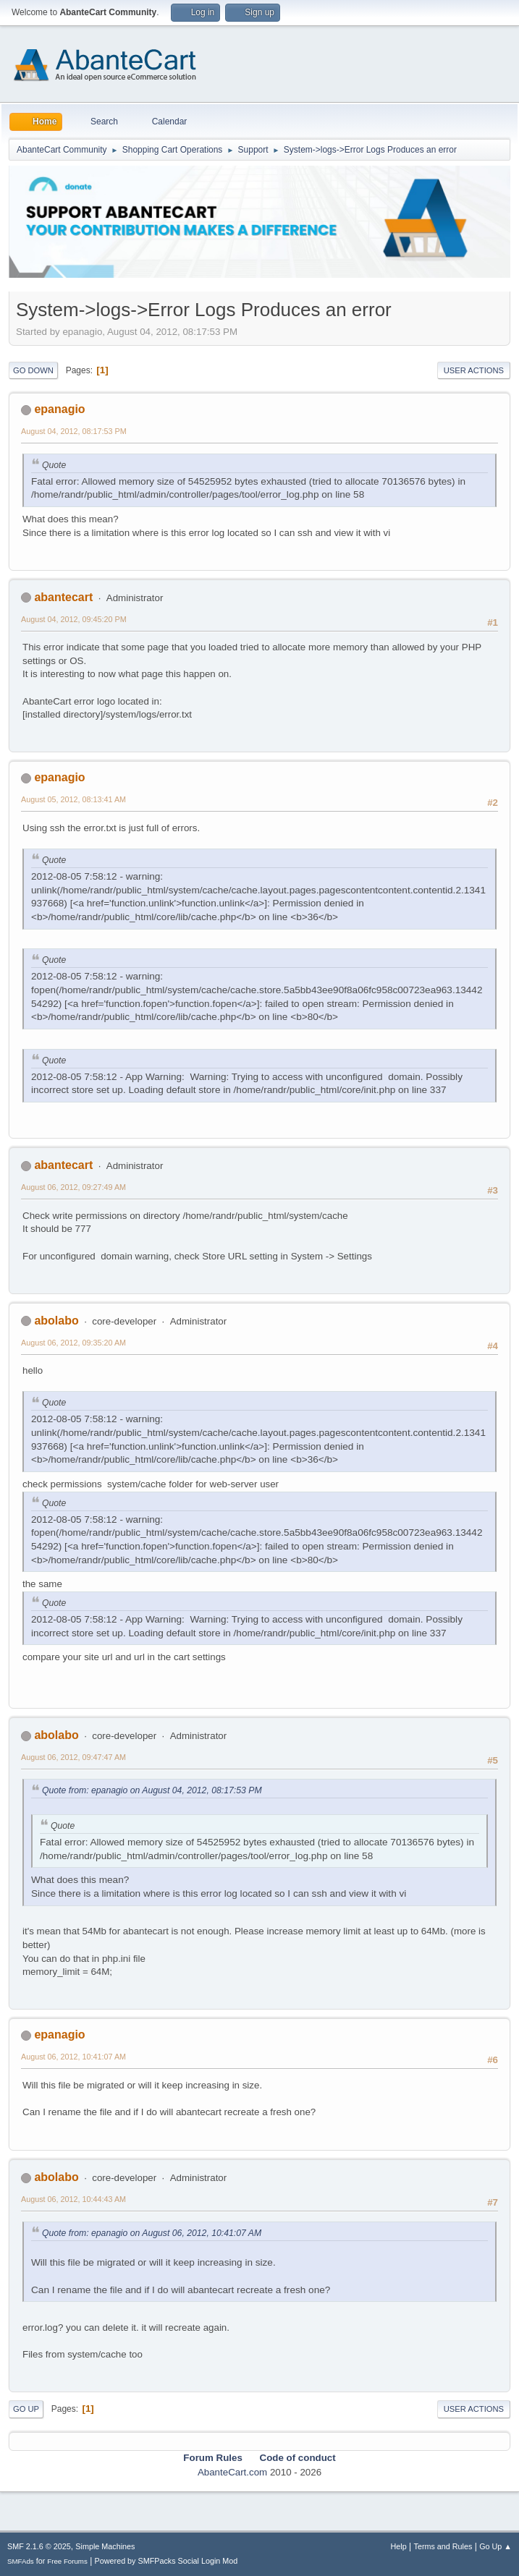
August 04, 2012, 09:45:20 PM (74, 619)
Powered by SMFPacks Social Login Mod (166, 2560)
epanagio (59, 409)
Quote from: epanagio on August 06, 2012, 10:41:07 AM (151, 2233)
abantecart (63, 597)
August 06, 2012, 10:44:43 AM (73, 2199)
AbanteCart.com (232, 2472)
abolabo (56, 1320)
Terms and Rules (443, 2546)
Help (399, 2546)
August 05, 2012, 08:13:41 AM (73, 799)
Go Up (26, 2409)
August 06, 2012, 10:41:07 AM (73, 2056)
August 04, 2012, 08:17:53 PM (74, 431)
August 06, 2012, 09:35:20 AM (73, 1342)
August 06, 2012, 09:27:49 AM (73, 1187)
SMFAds (20, 2561)
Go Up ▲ (495, 2546)
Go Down (33, 370)
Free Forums (67, 2561)
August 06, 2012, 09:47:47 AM (73, 1757)
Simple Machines (105, 2546)
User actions (474, 370)
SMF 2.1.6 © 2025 (39, 2546)
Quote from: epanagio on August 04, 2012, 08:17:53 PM (152, 1790)
